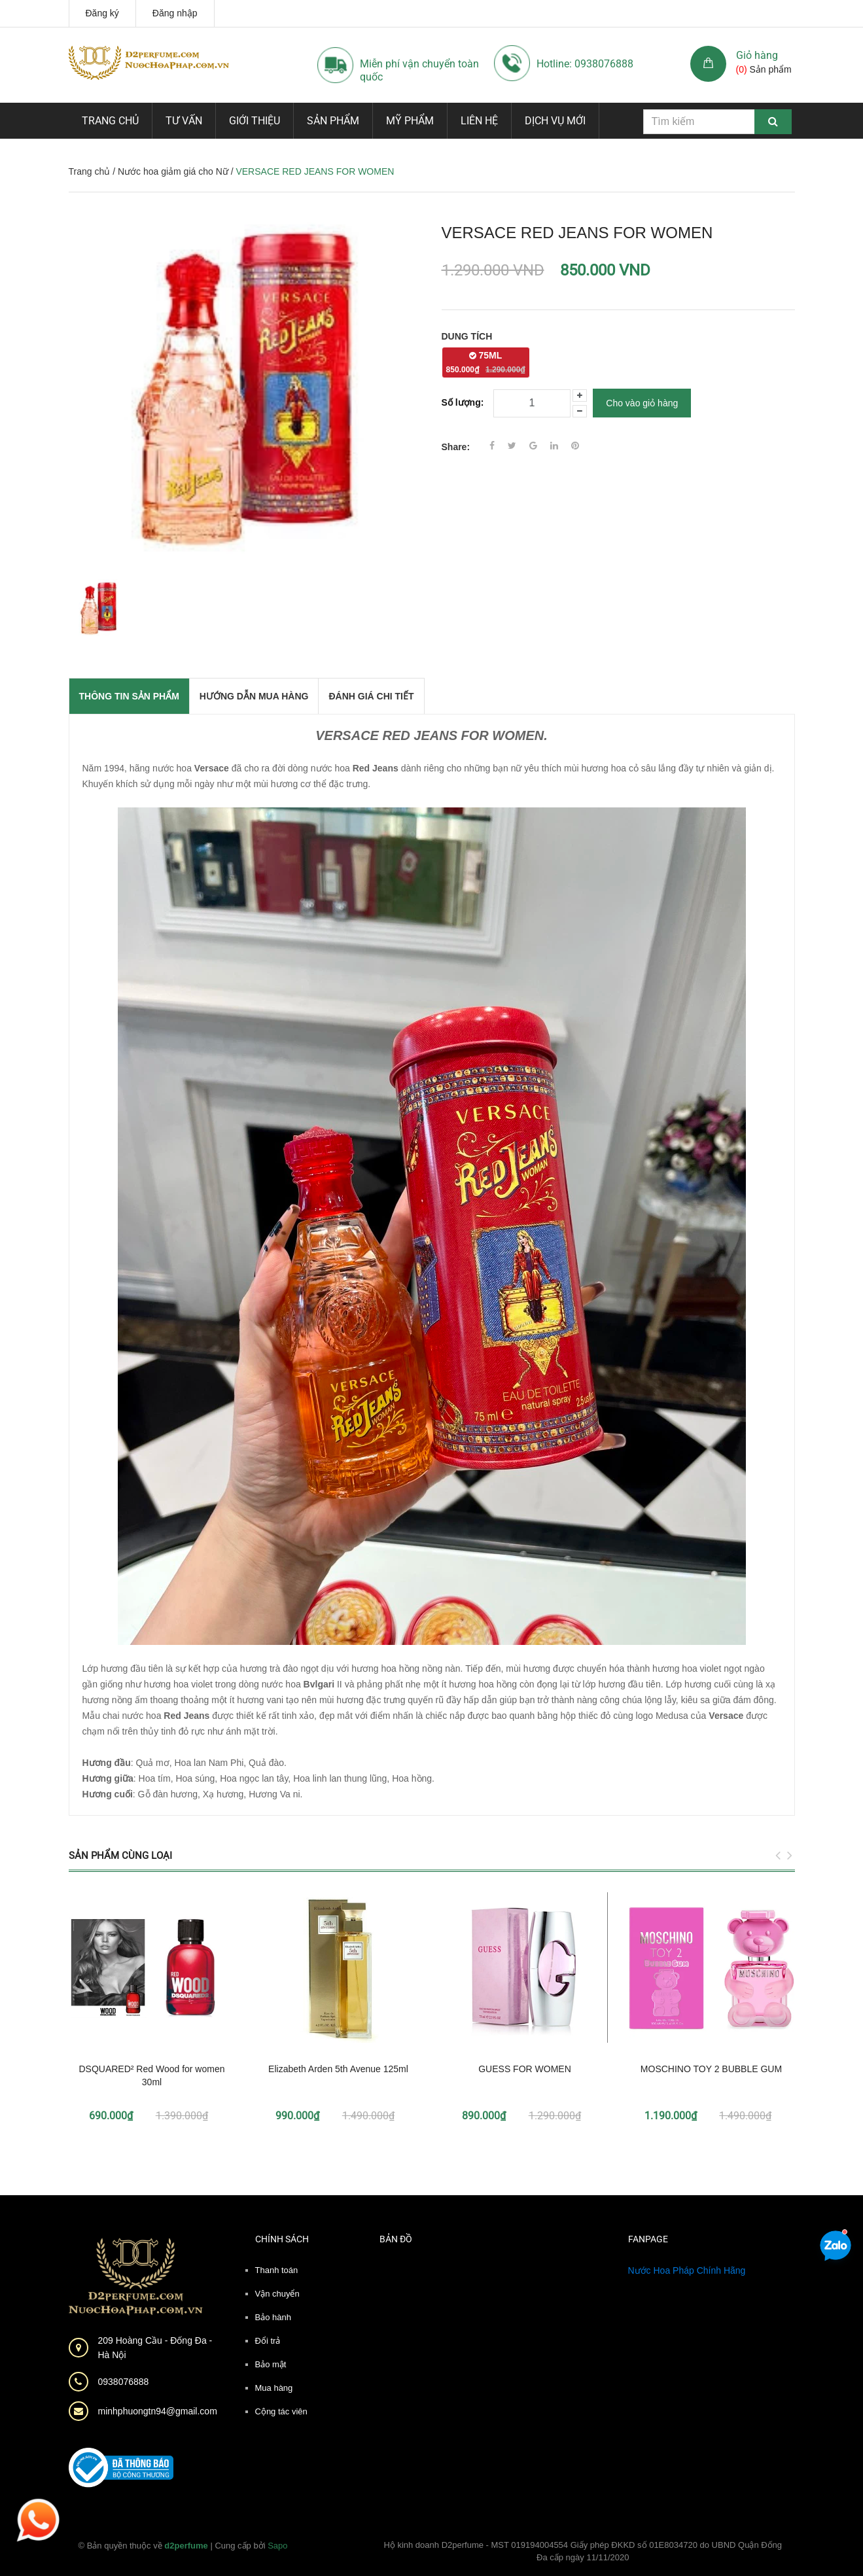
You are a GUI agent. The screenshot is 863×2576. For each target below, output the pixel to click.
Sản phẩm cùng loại (120, 1855)
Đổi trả (268, 2341)
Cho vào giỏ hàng (642, 403)
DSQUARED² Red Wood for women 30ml (151, 2075)
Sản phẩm (333, 121)
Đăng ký (102, 13)
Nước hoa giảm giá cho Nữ (173, 171)
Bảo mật (271, 2364)
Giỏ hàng (757, 55)
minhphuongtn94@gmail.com (157, 2411)
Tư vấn (184, 121)
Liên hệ (479, 121)
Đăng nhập (175, 13)
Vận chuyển (277, 2294)
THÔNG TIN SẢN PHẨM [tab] (129, 696)
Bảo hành (273, 2317)
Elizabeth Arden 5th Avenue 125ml (338, 2069)
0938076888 (123, 2381)
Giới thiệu (254, 121)
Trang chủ (110, 121)
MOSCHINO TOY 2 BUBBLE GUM (711, 2069)
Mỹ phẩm (410, 121)
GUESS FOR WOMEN (524, 2069)
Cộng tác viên (281, 2411)
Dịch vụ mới (555, 121)
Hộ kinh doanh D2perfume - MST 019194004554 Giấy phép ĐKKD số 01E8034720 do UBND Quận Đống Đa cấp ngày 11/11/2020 (582, 2551)
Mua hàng (274, 2388)
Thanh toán (276, 2270)
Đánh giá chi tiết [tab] (371, 696)
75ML (485, 362)
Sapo (277, 2545)
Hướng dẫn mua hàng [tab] (254, 696)
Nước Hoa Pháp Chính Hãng (687, 2270)
